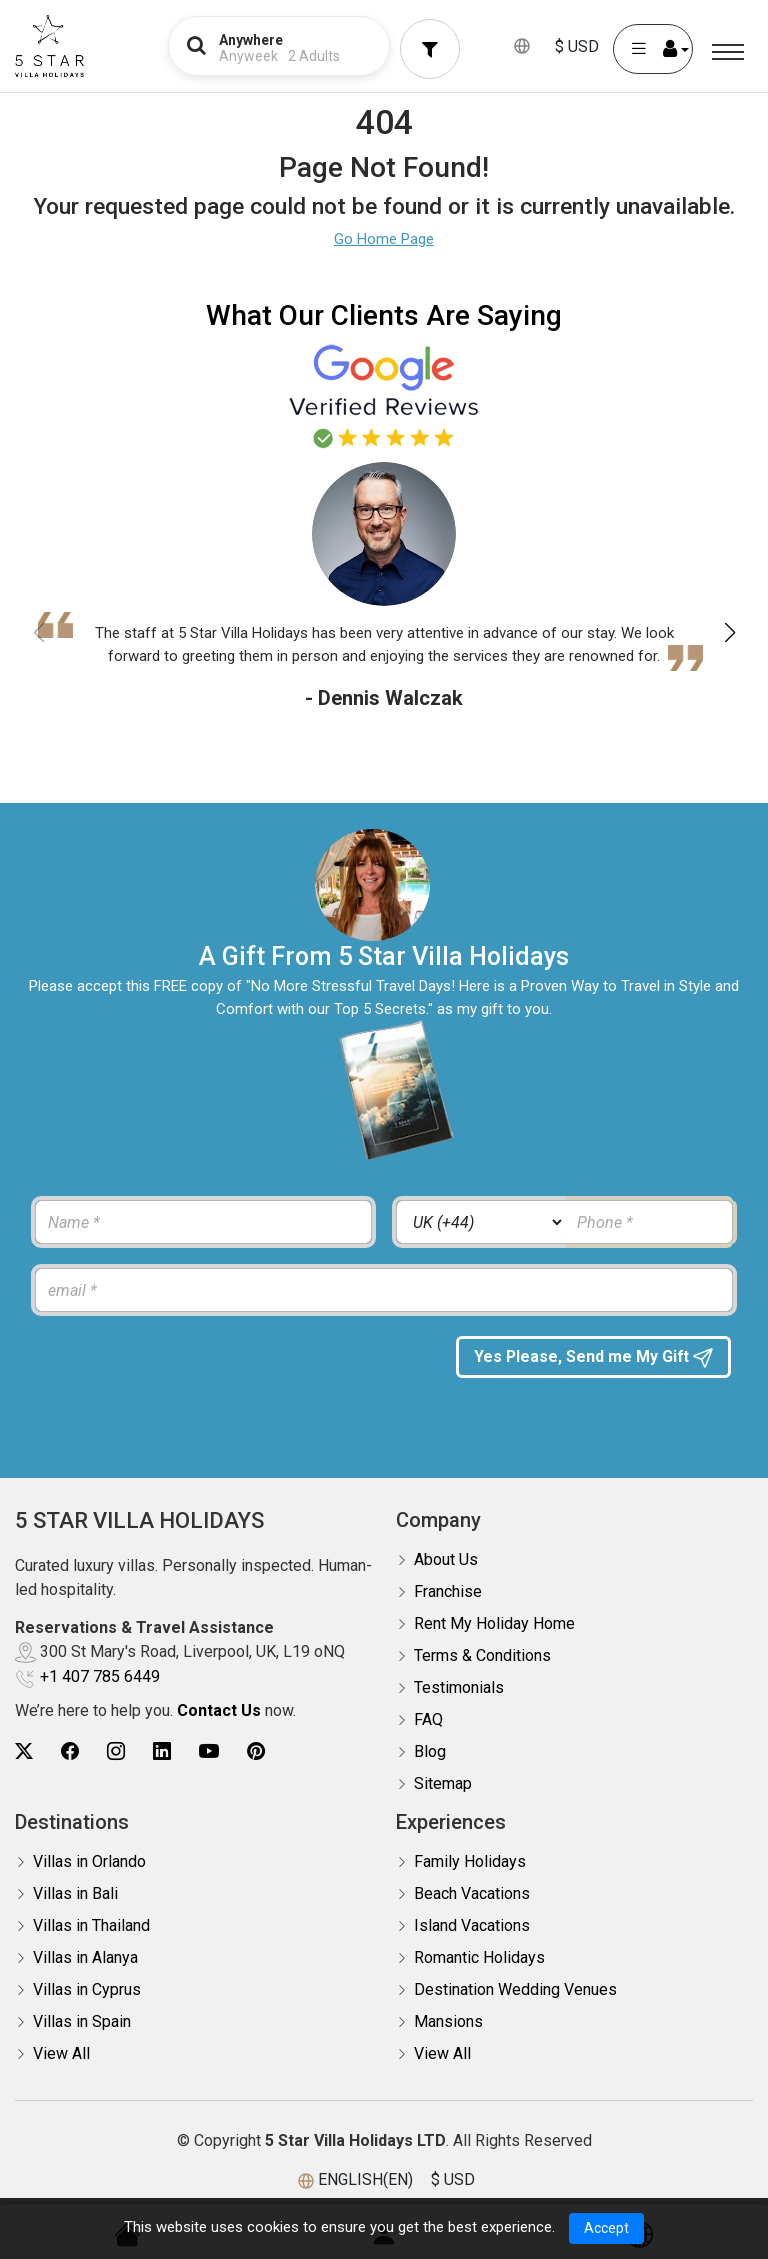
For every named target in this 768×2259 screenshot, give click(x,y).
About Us (446, 1559)
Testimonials (459, 1687)
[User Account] (653, 49)
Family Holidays (470, 1861)
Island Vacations (472, 1925)
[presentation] (187, 1375)
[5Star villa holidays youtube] (209, 1751)
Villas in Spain (82, 2021)
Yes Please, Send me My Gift (594, 1369)
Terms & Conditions (482, 1655)
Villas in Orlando (89, 1861)
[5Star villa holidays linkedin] (162, 1751)
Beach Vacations (472, 1893)
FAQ (428, 1719)
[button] (729, 633)
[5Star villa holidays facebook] (70, 1751)
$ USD (577, 46)
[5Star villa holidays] (49, 46)
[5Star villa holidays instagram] (116, 1751)
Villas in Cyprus (87, 1989)
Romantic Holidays (479, 1957)
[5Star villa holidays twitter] (24, 1751)
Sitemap (443, 1783)
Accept (606, 2228)
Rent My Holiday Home (494, 1623)
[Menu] (728, 52)
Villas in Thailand (91, 1925)
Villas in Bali (75, 1893)
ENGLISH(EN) (365, 2179)
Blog (430, 1751)
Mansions (448, 2021)
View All (61, 2053)
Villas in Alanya (85, 1957)
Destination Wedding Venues (515, 1989)
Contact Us (219, 1710)
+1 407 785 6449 (100, 1676)
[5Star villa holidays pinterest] (256, 1751)
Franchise (448, 1591)
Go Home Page (384, 239)
